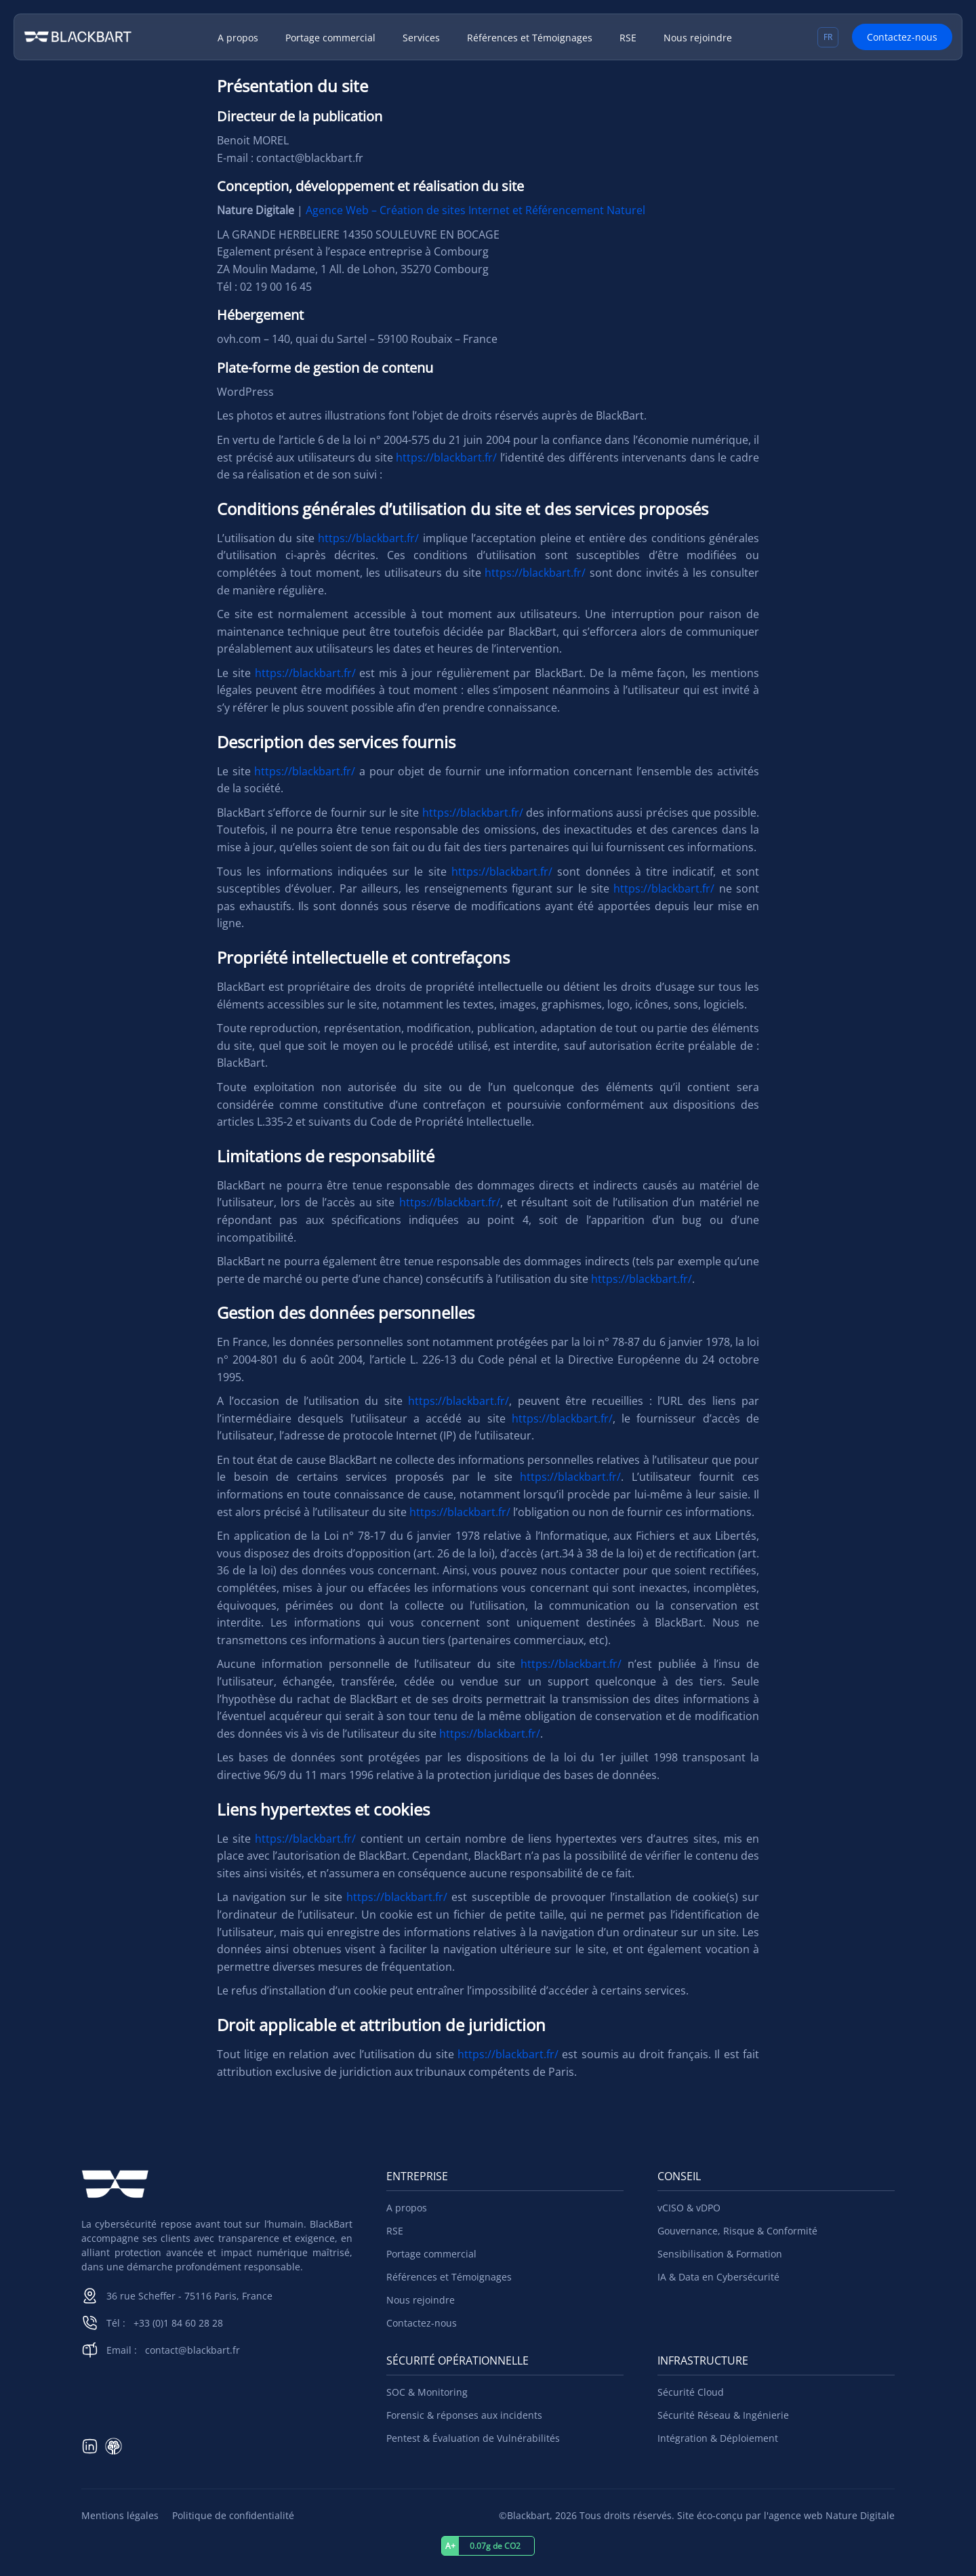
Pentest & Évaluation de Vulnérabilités (473, 2438)
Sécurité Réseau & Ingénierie (723, 2415)
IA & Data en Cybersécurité (718, 2276)
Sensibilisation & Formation (719, 2253)
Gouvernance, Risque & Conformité (737, 2230)
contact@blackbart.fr (192, 2350)
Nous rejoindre (698, 37)
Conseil (679, 2176)
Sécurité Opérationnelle (457, 2360)
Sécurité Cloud (690, 2392)
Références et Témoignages (529, 37)
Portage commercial (330, 37)
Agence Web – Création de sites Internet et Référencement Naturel (475, 210)
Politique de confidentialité (233, 2515)
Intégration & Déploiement (717, 2438)
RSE (627, 37)
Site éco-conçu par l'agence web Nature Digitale (786, 2515)
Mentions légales (120, 2515)
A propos (238, 37)
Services (421, 37)
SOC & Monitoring (427, 2392)
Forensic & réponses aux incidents (464, 2415)
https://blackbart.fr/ (446, 457)
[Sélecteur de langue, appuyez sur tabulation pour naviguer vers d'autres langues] (827, 37)
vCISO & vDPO (688, 2207)
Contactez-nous (902, 36)
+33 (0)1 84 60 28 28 (178, 2322)
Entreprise (417, 2176)
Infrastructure (702, 2360)
